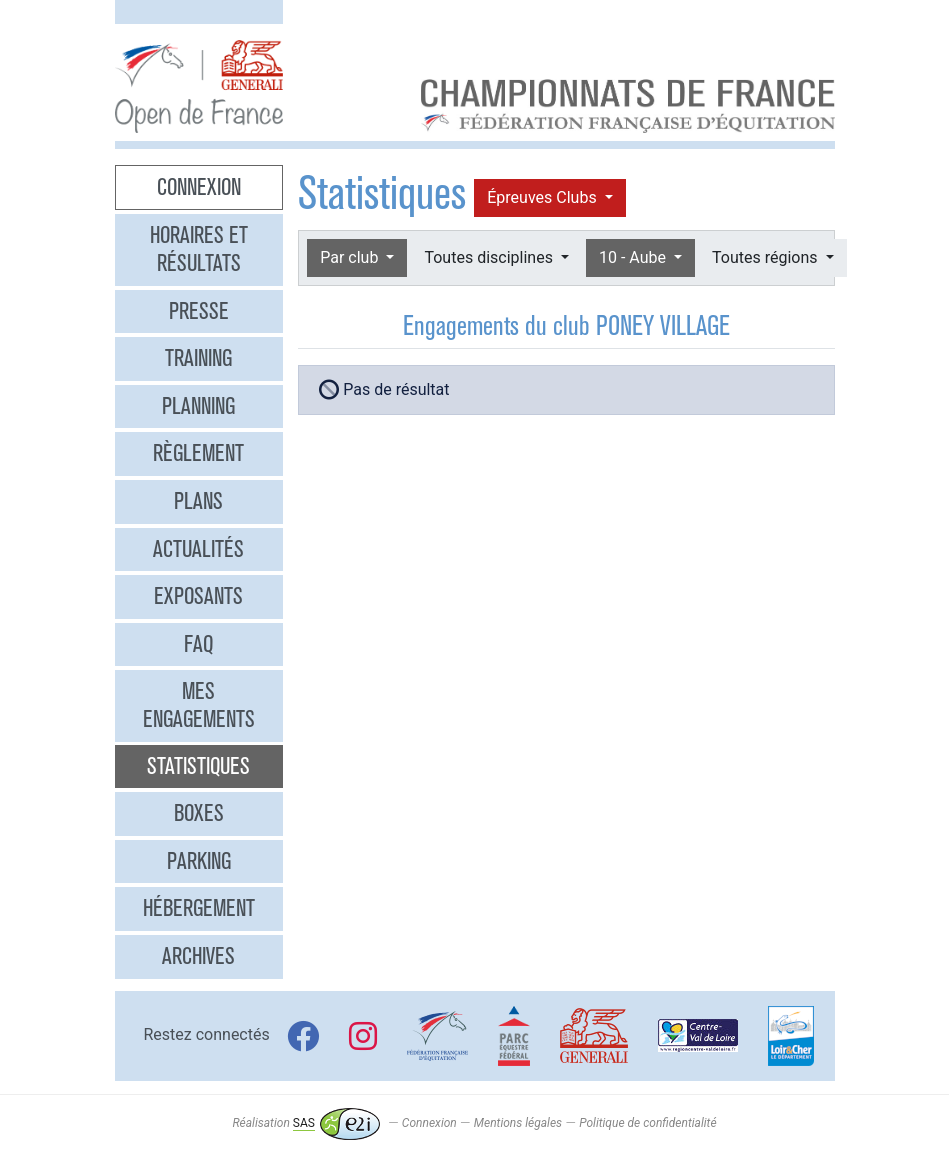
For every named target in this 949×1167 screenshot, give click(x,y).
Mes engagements (199, 705)
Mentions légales (518, 1123)
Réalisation (305, 1123)
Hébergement (199, 908)
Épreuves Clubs (543, 197)
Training (198, 358)
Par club (351, 257)
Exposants (198, 596)
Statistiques (198, 766)
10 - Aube (634, 257)
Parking (199, 861)
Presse (199, 311)
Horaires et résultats (199, 249)
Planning (198, 406)
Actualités (198, 549)
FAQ (198, 644)
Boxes (199, 813)
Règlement (198, 453)
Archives (198, 956)
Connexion (199, 187)
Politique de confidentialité (647, 1123)
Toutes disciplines (490, 257)
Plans (198, 501)
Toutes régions (766, 257)
